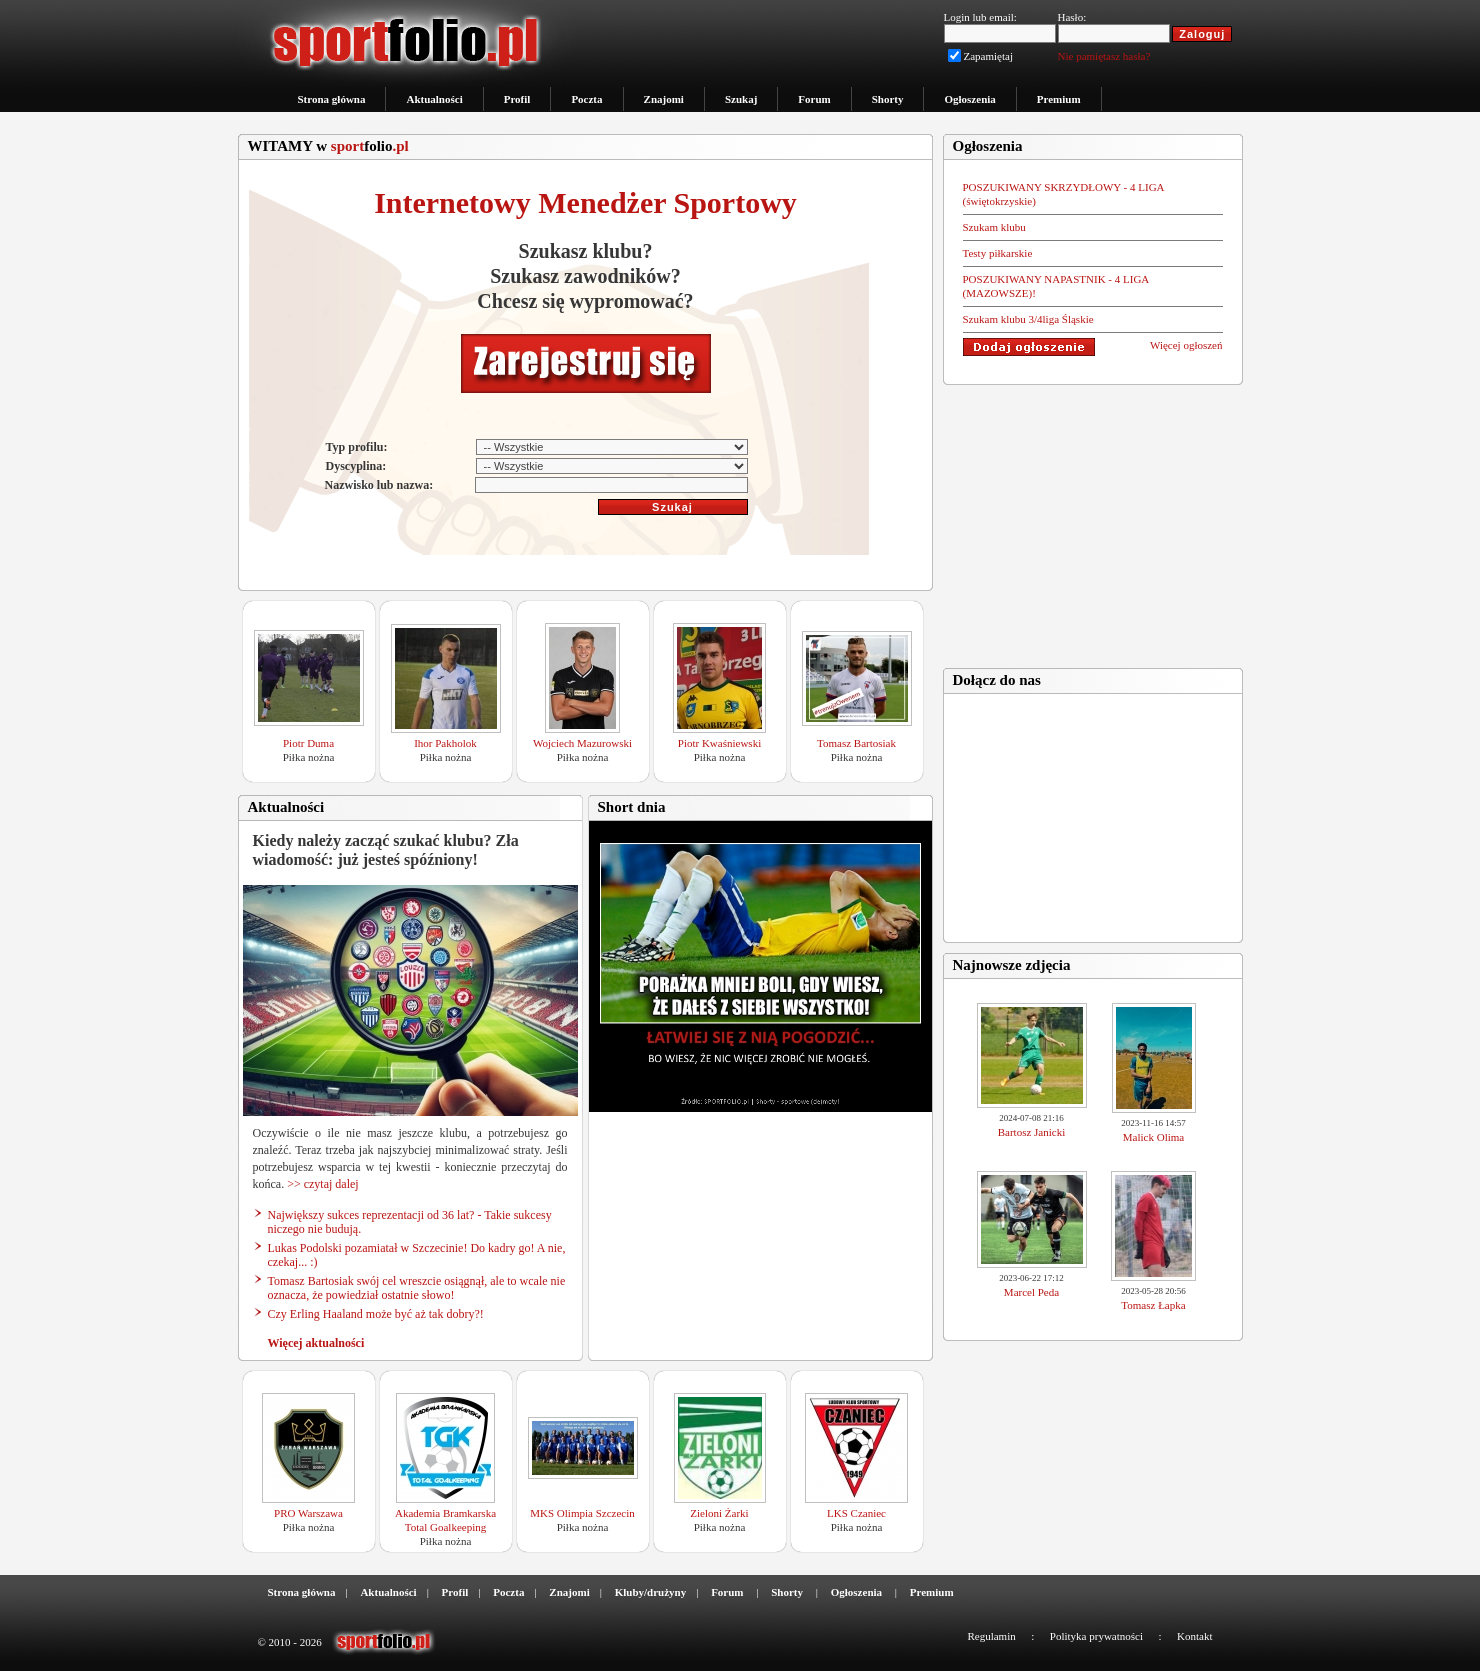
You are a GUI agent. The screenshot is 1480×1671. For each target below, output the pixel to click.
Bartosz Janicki (1032, 1132)
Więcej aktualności (316, 1343)
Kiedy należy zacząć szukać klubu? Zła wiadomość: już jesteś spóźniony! (386, 850)
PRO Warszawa (308, 1513)
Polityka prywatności (1096, 1636)
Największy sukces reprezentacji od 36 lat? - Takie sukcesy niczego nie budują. (410, 1222)
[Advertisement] (1093, 520)
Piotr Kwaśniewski (719, 743)
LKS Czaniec (856, 1513)
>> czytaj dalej (323, 1184)
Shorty (888, 99)
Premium (1059, 99)
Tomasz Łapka (1153, 1305)
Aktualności (434, 99)
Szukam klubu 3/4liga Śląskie (1028, 319)
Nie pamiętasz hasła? (1104, 56)
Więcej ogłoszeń (1186, 345)
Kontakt (1194, 1636)
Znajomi (664, 99)
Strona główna (332, 99)
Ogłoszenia (969, 99)
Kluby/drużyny (651, 1592)
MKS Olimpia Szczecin (582, 1513)
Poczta (586, 99)
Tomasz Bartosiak (856, 743)
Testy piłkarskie (998, 253)
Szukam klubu (994, 227)
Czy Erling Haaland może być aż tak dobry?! (376, 1314)
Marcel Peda (1031, 1292)
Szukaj (741, 99)
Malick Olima (1153, 1137)
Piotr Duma (308, 743)
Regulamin (991, 1636)
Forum (814, 99)
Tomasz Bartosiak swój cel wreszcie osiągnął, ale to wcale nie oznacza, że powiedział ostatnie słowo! (417, 1288)
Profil (517, 99)
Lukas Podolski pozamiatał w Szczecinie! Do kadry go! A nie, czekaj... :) (417, 1255)
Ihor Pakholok (445, 743)
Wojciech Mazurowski (582, 743)
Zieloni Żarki (719, 1513)
